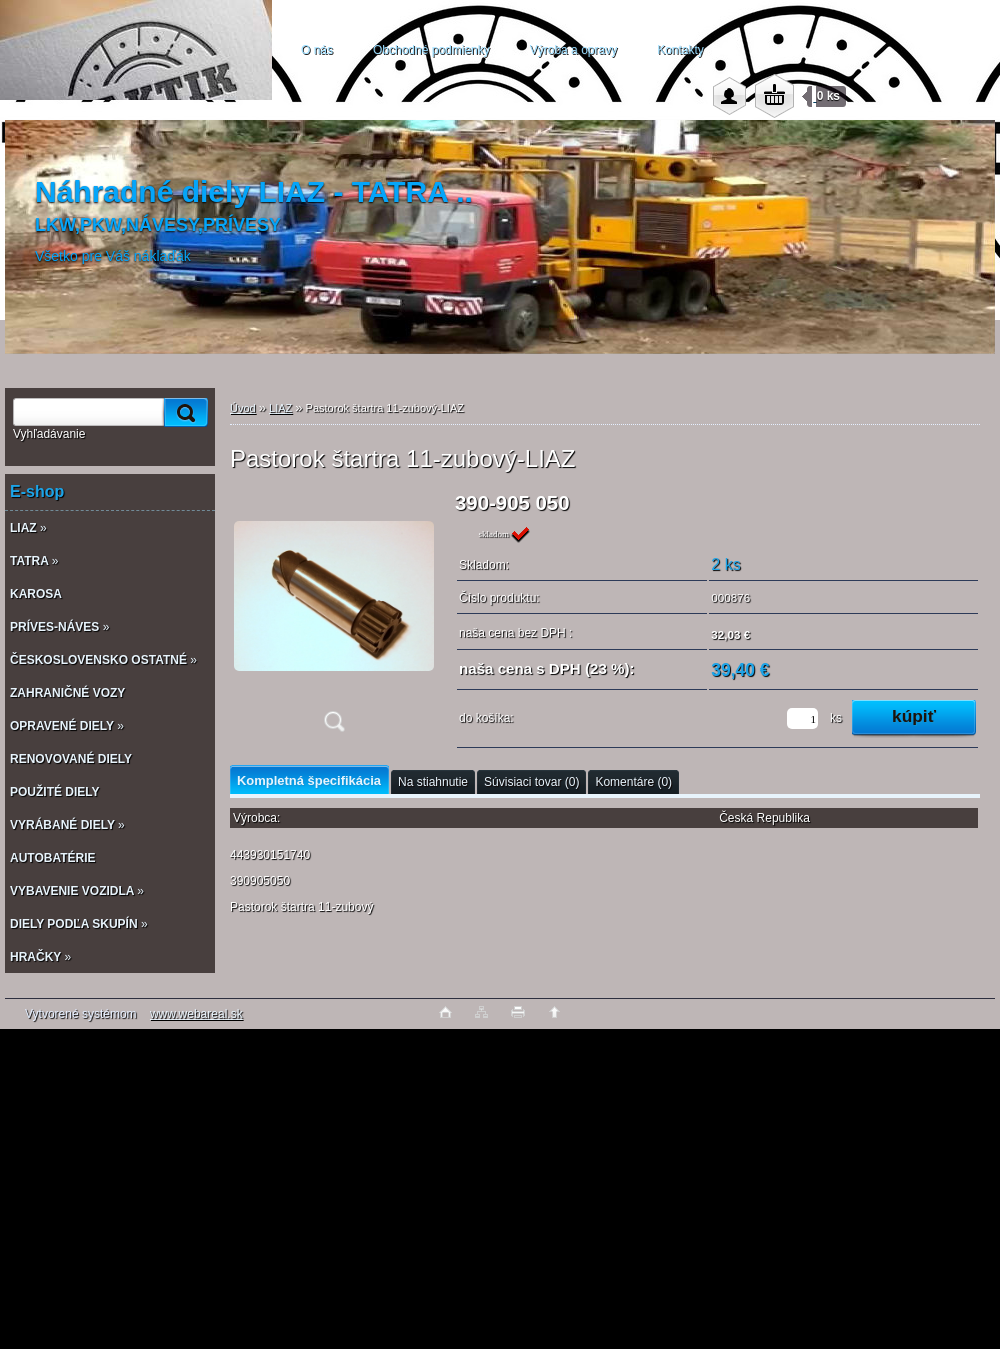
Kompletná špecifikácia (309, 780)
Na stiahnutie (433, 782)
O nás (317, 50)
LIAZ (280, 408)
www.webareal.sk (196, 1014)
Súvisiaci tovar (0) (531, 782)
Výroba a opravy (573, 50)
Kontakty (680, 50)
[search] (183, 412)
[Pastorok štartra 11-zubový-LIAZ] (334, 618)
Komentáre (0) (633, 782)
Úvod (243, 408)
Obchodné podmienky (431, 50)
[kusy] (802, 718)
